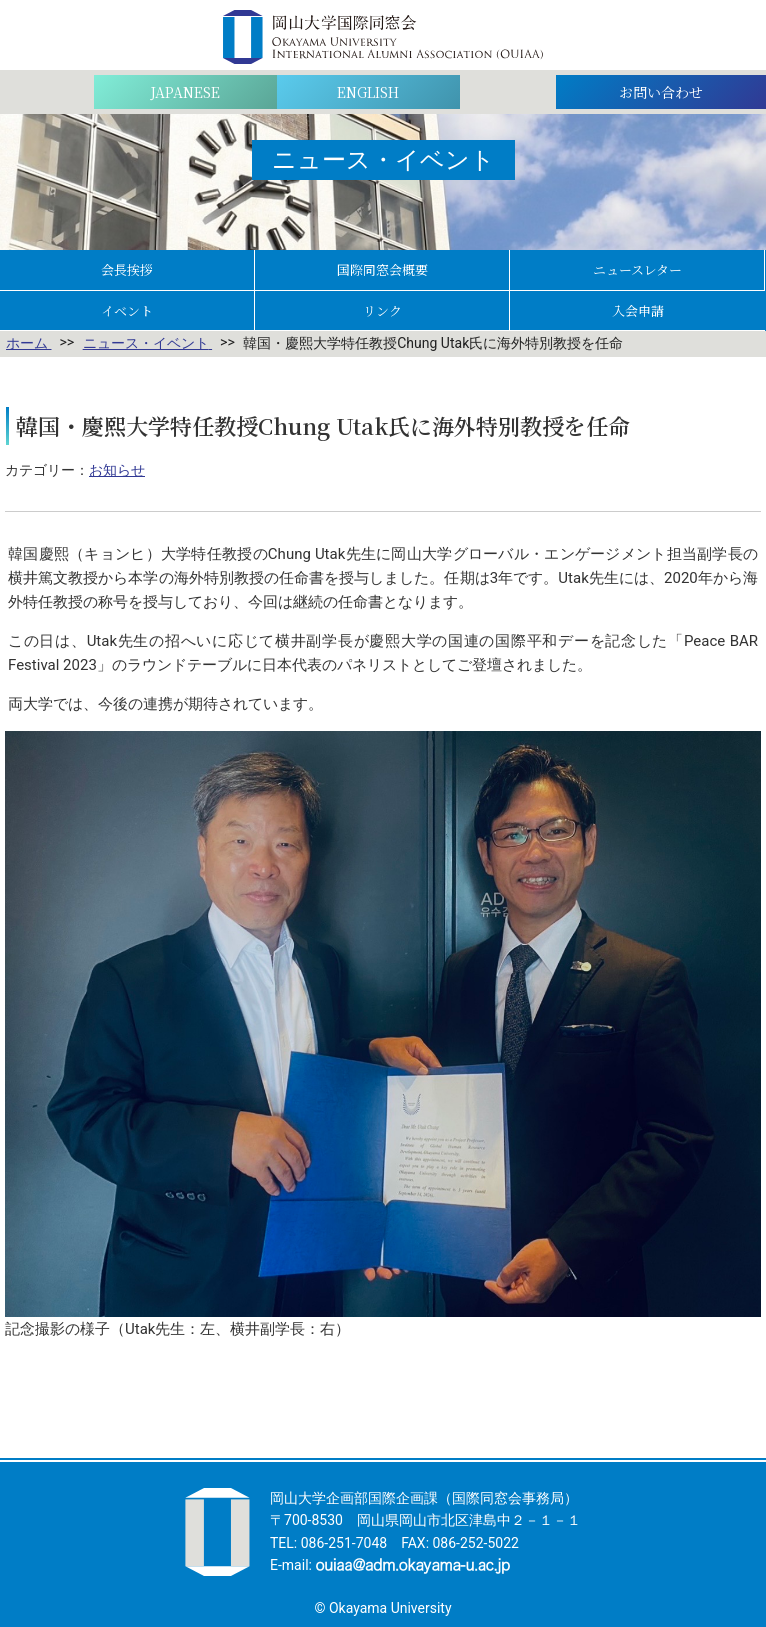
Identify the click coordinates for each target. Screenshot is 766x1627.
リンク (382, 310)
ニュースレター (637, 269)
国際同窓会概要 (382, 269)
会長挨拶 (127, 269)
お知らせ (117, 470)
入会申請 (638, 310)
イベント (127, 310)
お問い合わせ (661, 92)
